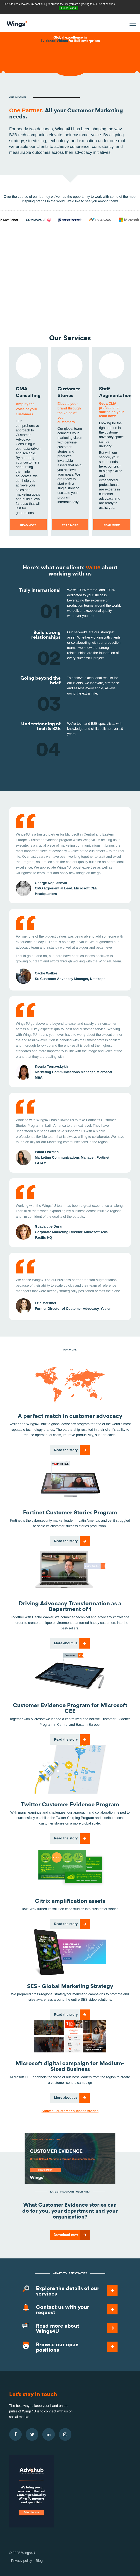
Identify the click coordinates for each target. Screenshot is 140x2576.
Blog (39, 2561)
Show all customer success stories (70, 2111)
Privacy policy (21, 2561)
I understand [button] (68, 8)
